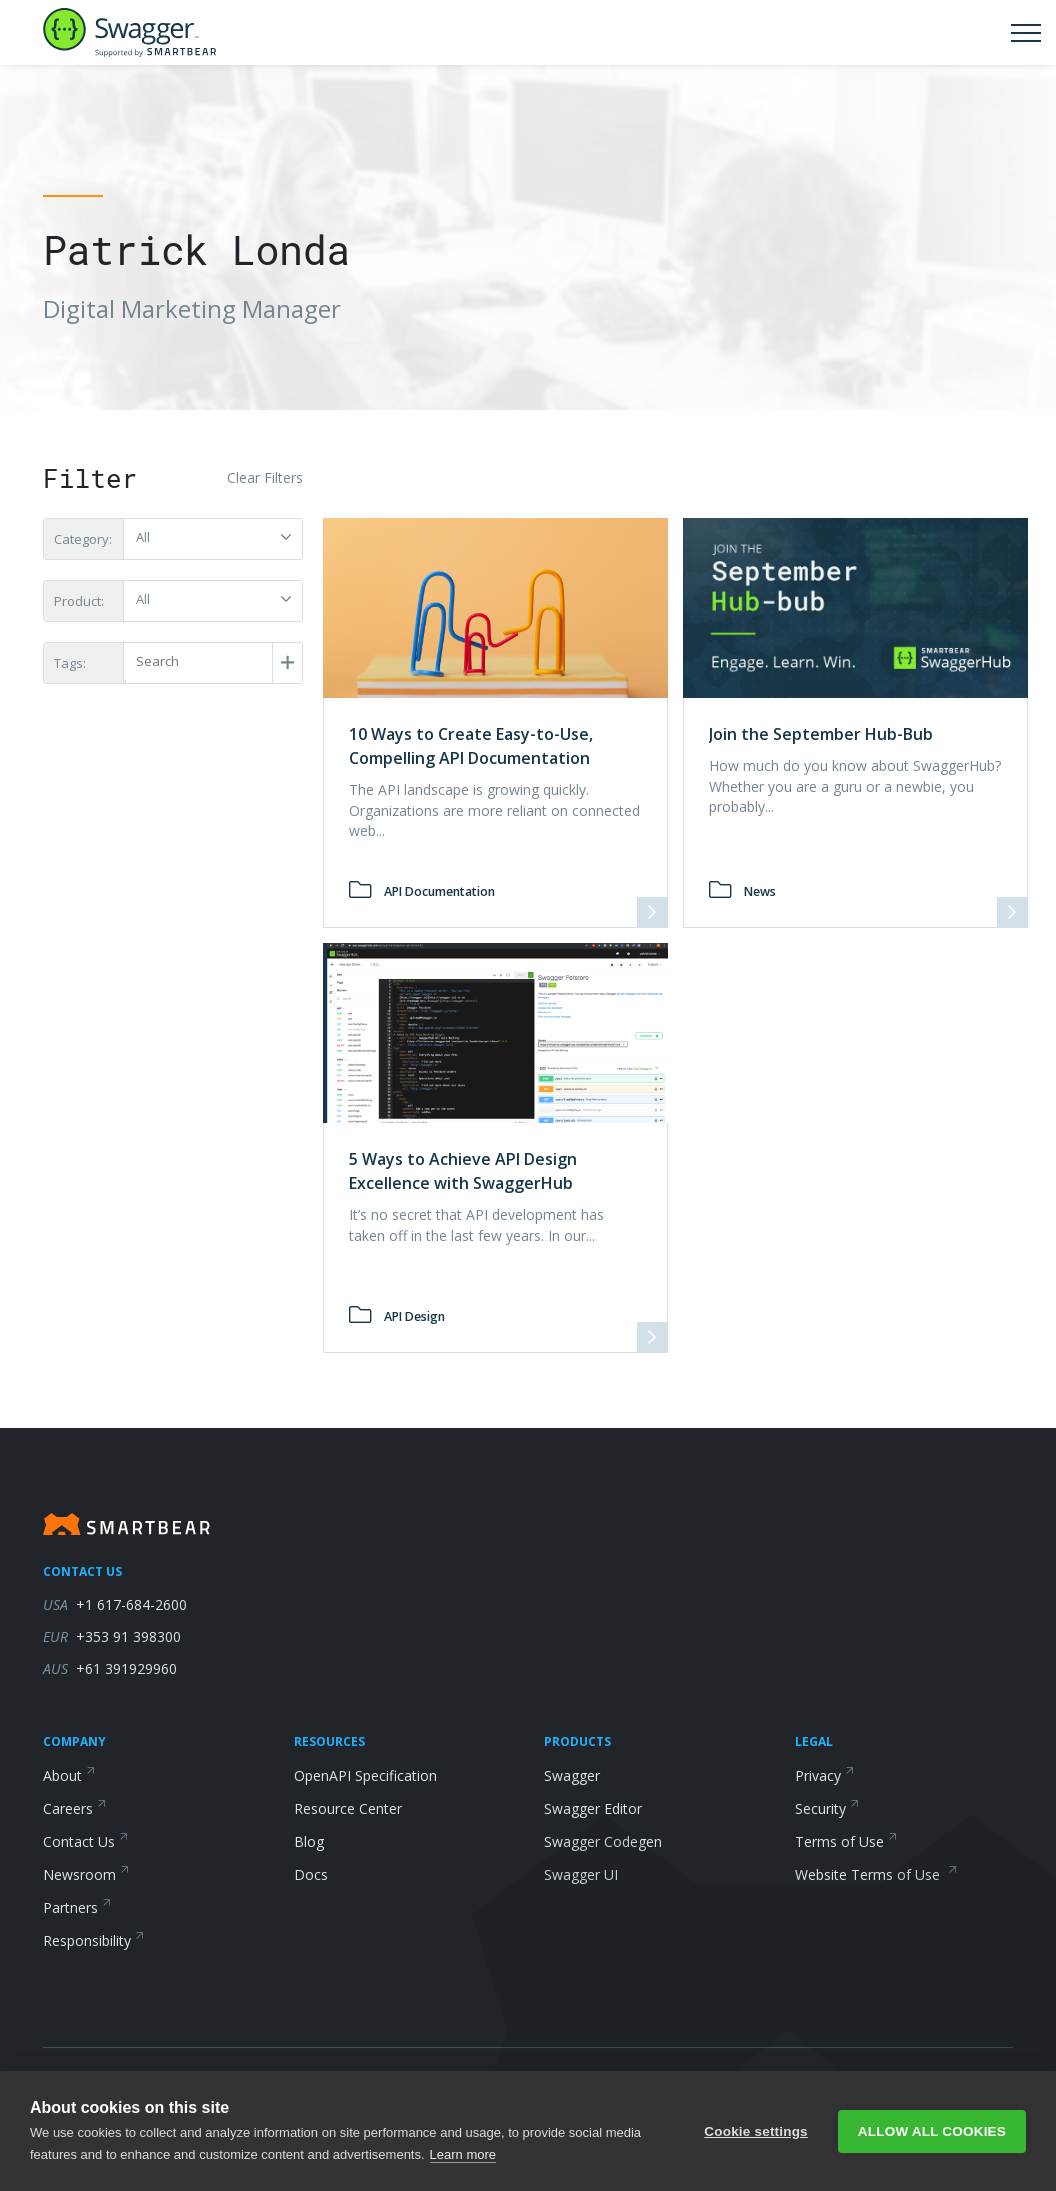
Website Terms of (876, 1874)
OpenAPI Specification (365, 1775)
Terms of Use (846, 1841)
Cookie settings (756, 2131)
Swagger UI (581, 1874)
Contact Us (86, 1841)
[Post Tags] (211, 661)
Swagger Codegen (603, 1841)
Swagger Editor (593, 1808)
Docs (311, 1874)
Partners (77, 1907)
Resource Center (348, 1808)
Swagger (572, 1775)
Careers (75, 1808)
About (69, 1775)
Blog (309, 1841)
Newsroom (86, 1874)
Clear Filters (265, 477)
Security (827, 1808)
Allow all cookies (932, 2131)
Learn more (463, 2154)
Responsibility (94, 1940)
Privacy (825, 1775)
